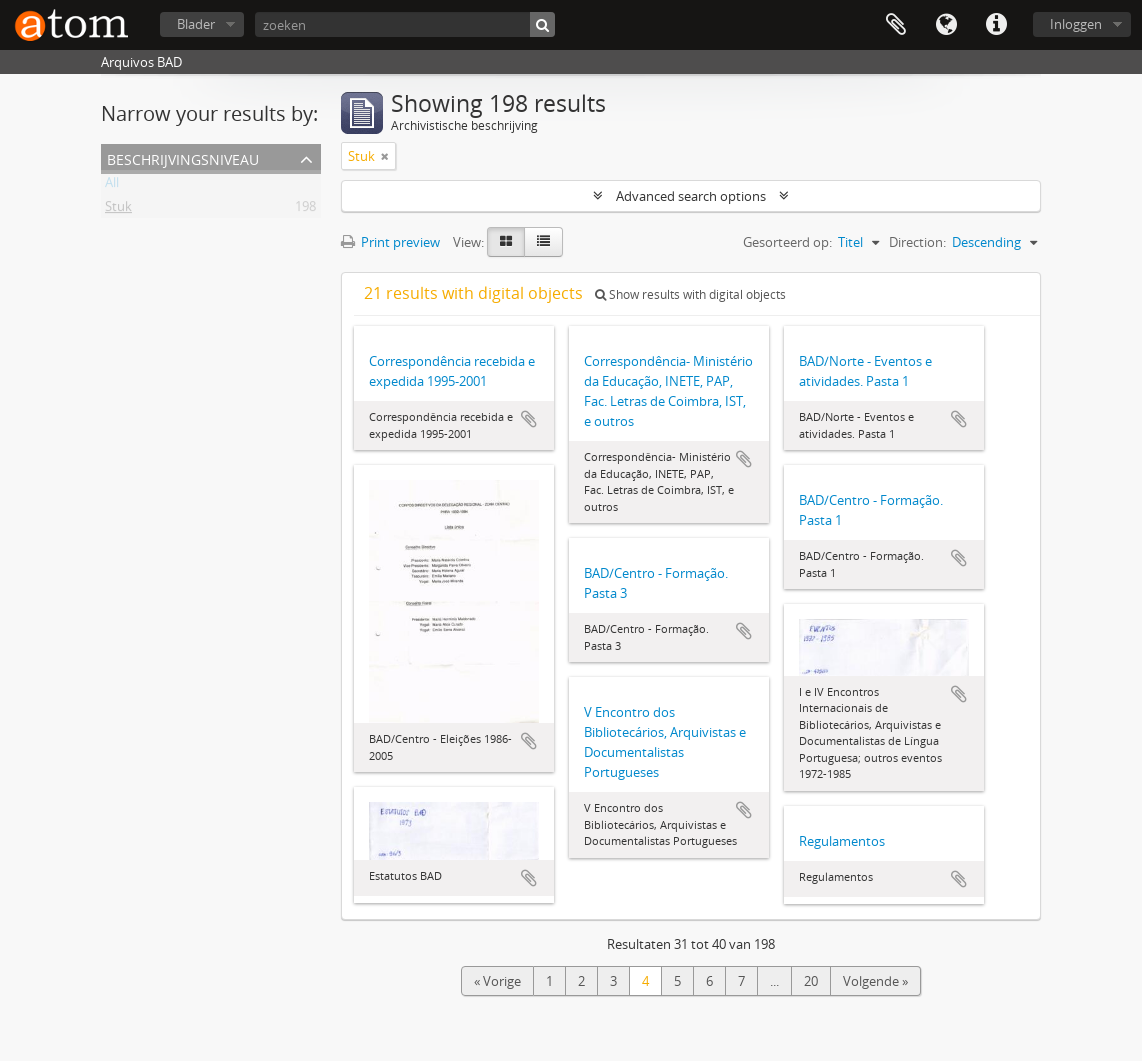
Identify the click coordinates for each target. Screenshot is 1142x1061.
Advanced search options (691, 196)
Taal (946, 25)
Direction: (917, 242)
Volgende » (875, 981)
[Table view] (543, 242)
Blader (196, 24)
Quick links (996, 25)
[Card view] (506, 242)
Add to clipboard (529, 419)
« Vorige (497, 981)
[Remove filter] (385, 156)
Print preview (390, 242)
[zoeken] (405, 24)
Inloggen (1076, 24)
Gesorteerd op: (787, 242)
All (112, 186)
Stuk (118, 210)
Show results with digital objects (690, 294)
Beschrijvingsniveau (183, 157)
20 (811, 981)
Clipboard (896, 25)
